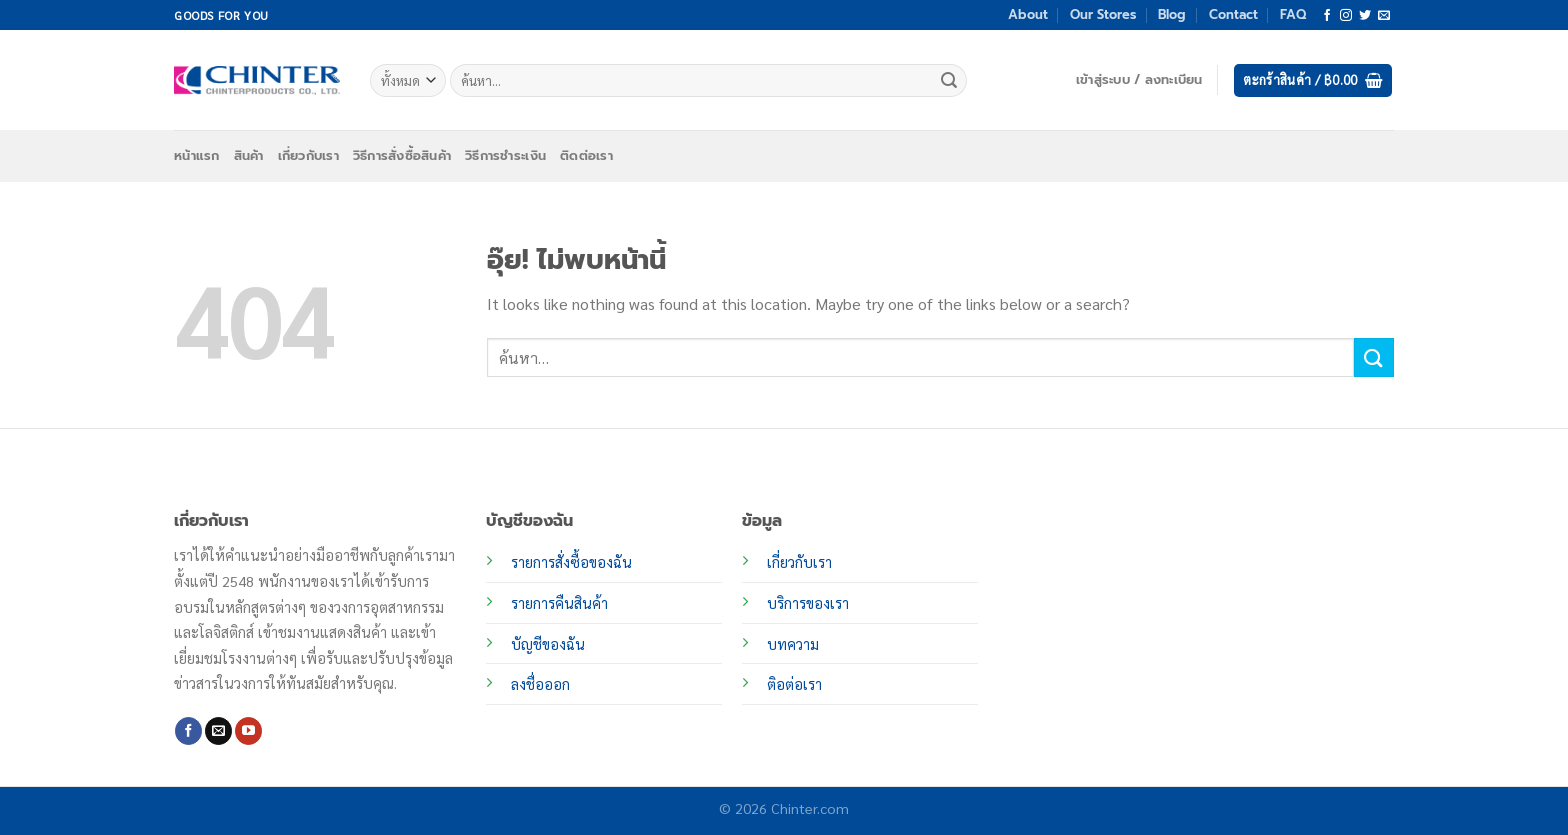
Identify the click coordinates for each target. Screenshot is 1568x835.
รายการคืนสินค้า (559, 603)
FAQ (1293, 14)
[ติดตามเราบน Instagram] (1346, 16)
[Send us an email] (1384, 16)
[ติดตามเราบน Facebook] (1327, 16)
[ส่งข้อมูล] (949, 81)
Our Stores (1103, 14)
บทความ (793, 644)
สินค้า (249, 155)
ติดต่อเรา (586, 155)
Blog (1172, 14)
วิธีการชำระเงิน (505, 155)
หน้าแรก (197, 155)
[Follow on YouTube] (248, 731)
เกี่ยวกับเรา (308, 155)
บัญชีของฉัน (548, 644)
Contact (1233, 14)
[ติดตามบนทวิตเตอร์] (1365, 16)
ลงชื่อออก (540, 684)
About (1028, 14)
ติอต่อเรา (794, 684)
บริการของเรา (808, 603)
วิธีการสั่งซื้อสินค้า (402, 155)
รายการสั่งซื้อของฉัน (571, 562)
